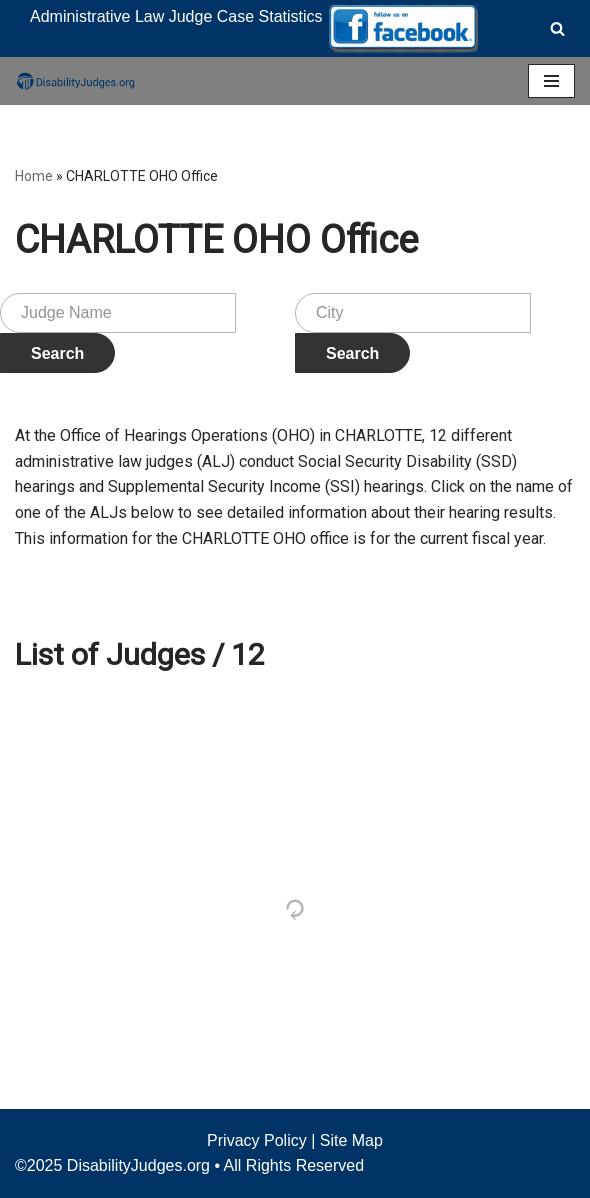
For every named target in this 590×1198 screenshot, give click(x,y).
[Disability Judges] (75, 81)
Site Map (351, 1140)
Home (34, 176)
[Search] (557, 28)
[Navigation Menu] (551, 81)
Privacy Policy (257, 1140)
